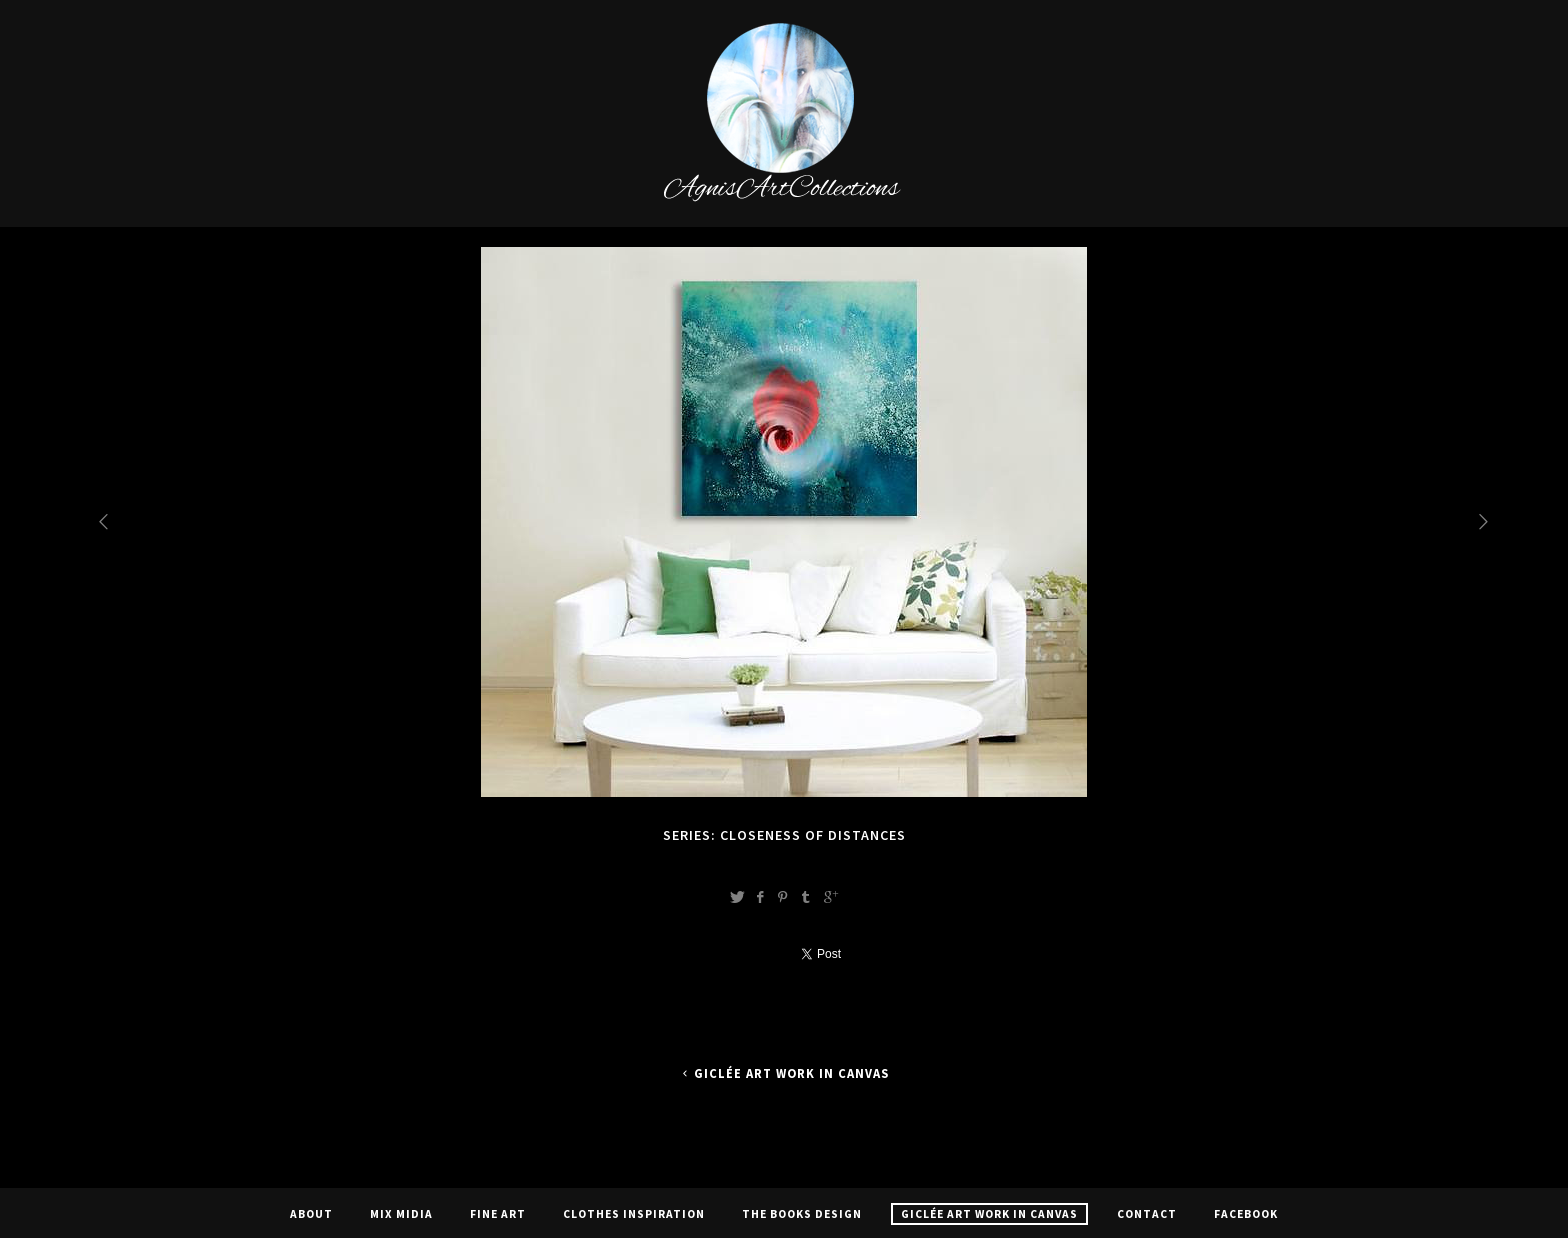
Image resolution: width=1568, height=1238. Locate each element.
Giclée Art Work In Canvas (784, 1073)
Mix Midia (401, 1214)
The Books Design (802, 1214)
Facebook (1246, 1214)
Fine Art (498, 1214)
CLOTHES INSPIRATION (634, 1214)
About (311, 1214)
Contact (1147, 1214)
